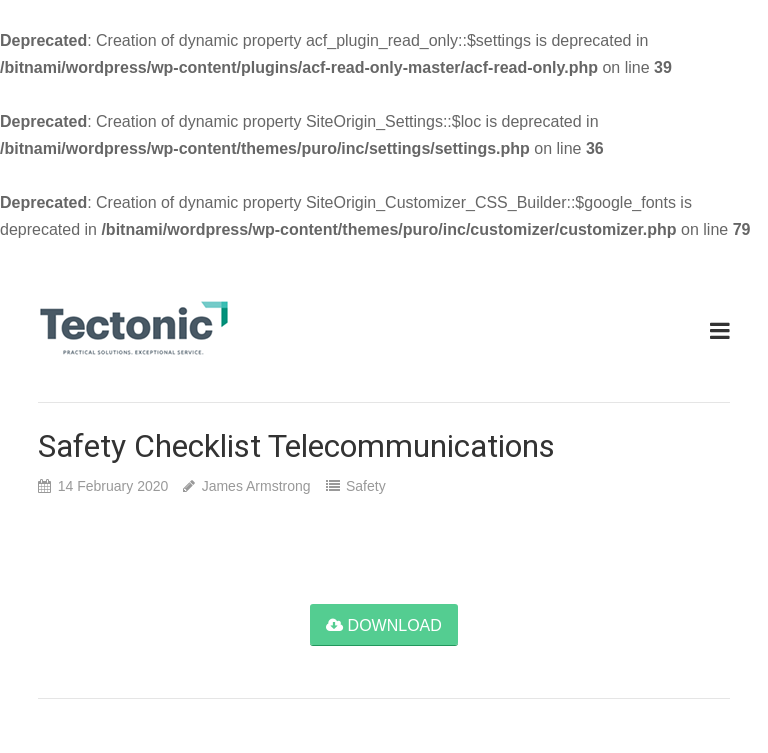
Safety (366, 486)
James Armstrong (256, 486)
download (384, 625)
